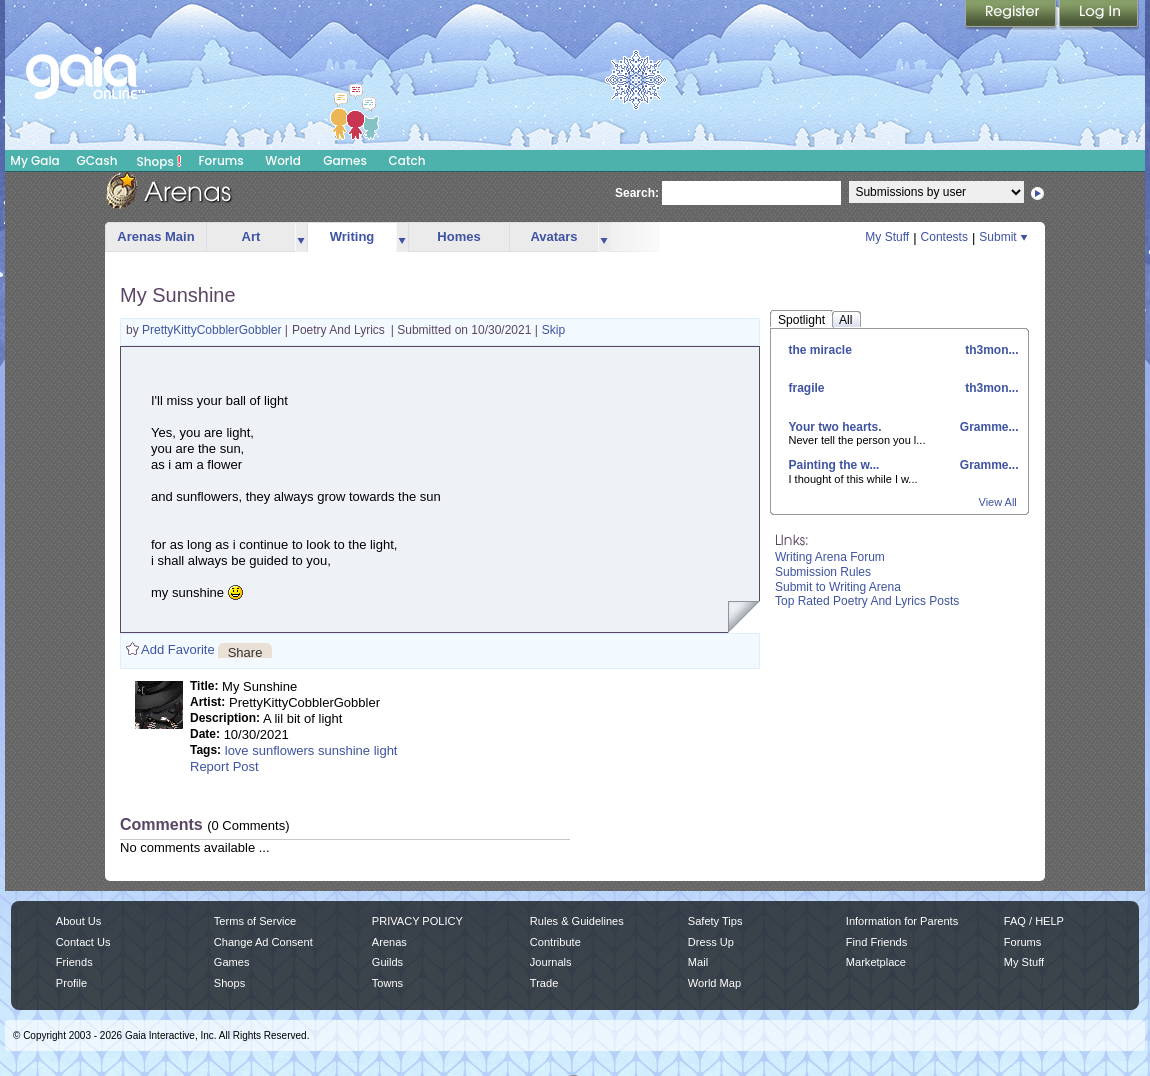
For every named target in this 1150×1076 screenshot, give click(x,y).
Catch (407, 160)
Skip (553, 330)
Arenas (389, 942)
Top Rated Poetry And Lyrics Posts (867, 601)
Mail (698, 962)
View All (998, 502)
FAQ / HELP (1034, 921)
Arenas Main (155, 236)
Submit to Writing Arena (838, 587)
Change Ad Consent (263, 942)
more (301, 237)
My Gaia (34, 160)
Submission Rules (823, 572)
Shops (159, 161)
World (283, 160)
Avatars (553, 236)
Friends (74, 962)
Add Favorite (178, 649)
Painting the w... (834, 465)
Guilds (387, 962)
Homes (458, 236)
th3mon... (990, 350)
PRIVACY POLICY (417, 921)
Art (251, 236)
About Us (78, 921)
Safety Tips (715, 921)
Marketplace (876, 962)
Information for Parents (902, 921)
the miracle (820, 350)
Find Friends (876, 942)
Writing (352, 236)
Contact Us (83, 942)
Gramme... (987, 427)
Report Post (224, 766)
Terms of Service (255, 921)
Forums (220, 160)
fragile (807, 388)
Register (1012, 15)
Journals (551, 962)
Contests (944, 237)
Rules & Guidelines (577, 921)
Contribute (555, 942)
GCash (97, 160)
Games (345, 160)
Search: (637, 193)
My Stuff (887, 237)
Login (1099, 15)
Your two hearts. (835, 427)
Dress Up (711, 942)
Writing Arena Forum (830, 557)
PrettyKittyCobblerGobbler (213, 330)
